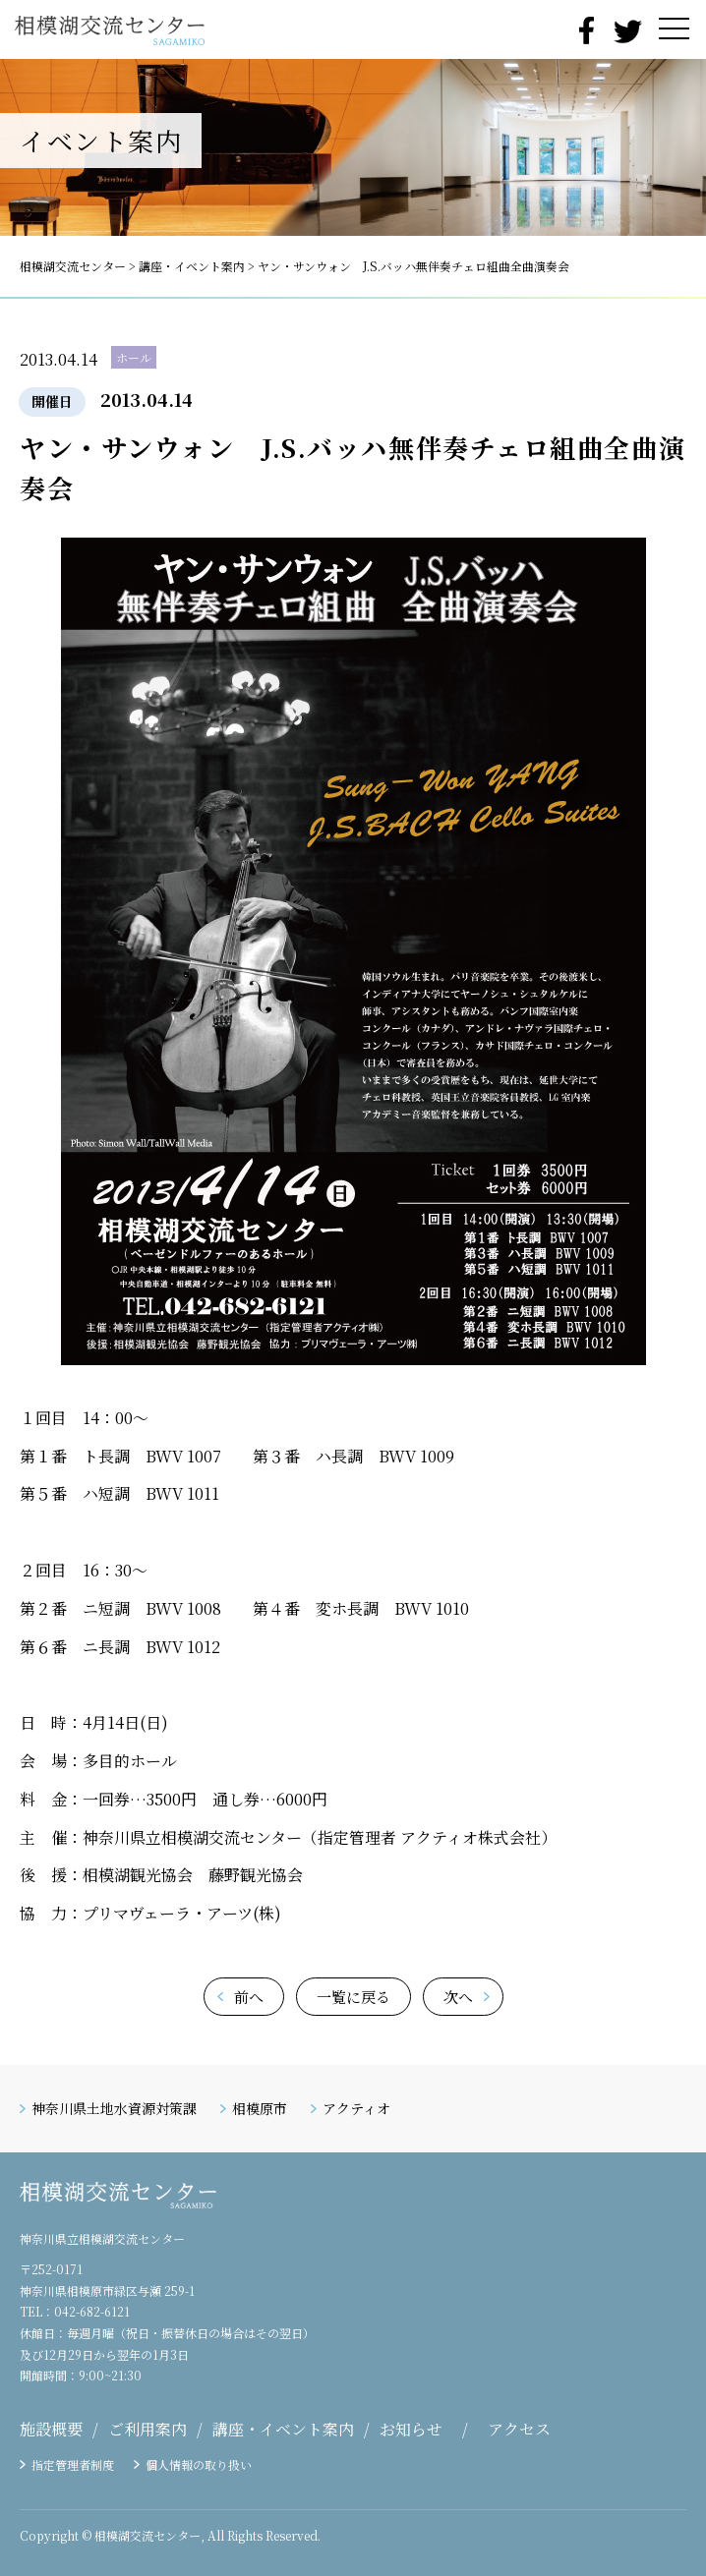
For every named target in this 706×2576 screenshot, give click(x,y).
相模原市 (259, 2108)
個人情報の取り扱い (199, 2464)
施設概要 (51, 2429)
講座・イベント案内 (283, 2429)
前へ (249, 1996)
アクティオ (356, 2108)
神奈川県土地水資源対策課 (114, 2108)
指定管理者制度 (72, 2464)
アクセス (519, 2429)
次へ (458, 1996)
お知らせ (411, 2429)
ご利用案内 (147, 2429)
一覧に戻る (353, 1996)
